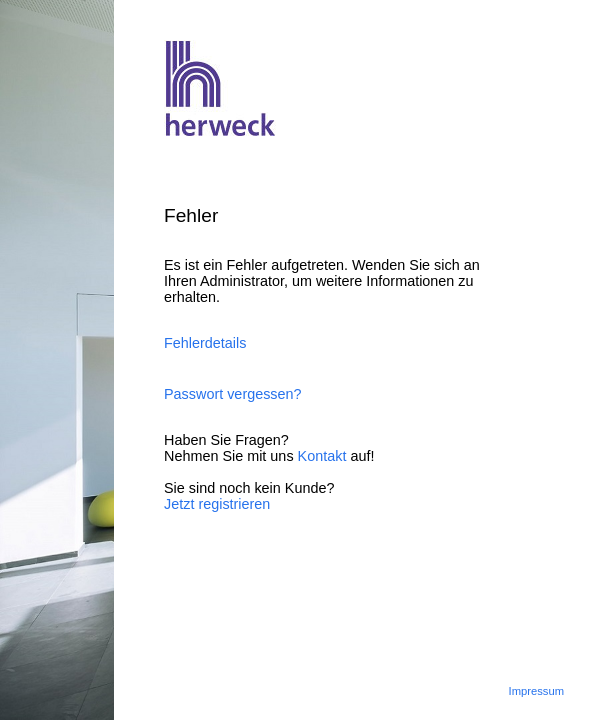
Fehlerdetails (205, 343)
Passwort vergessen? (233, 394)
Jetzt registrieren (217, 504)
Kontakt (322, 456)
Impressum (536, 691)
